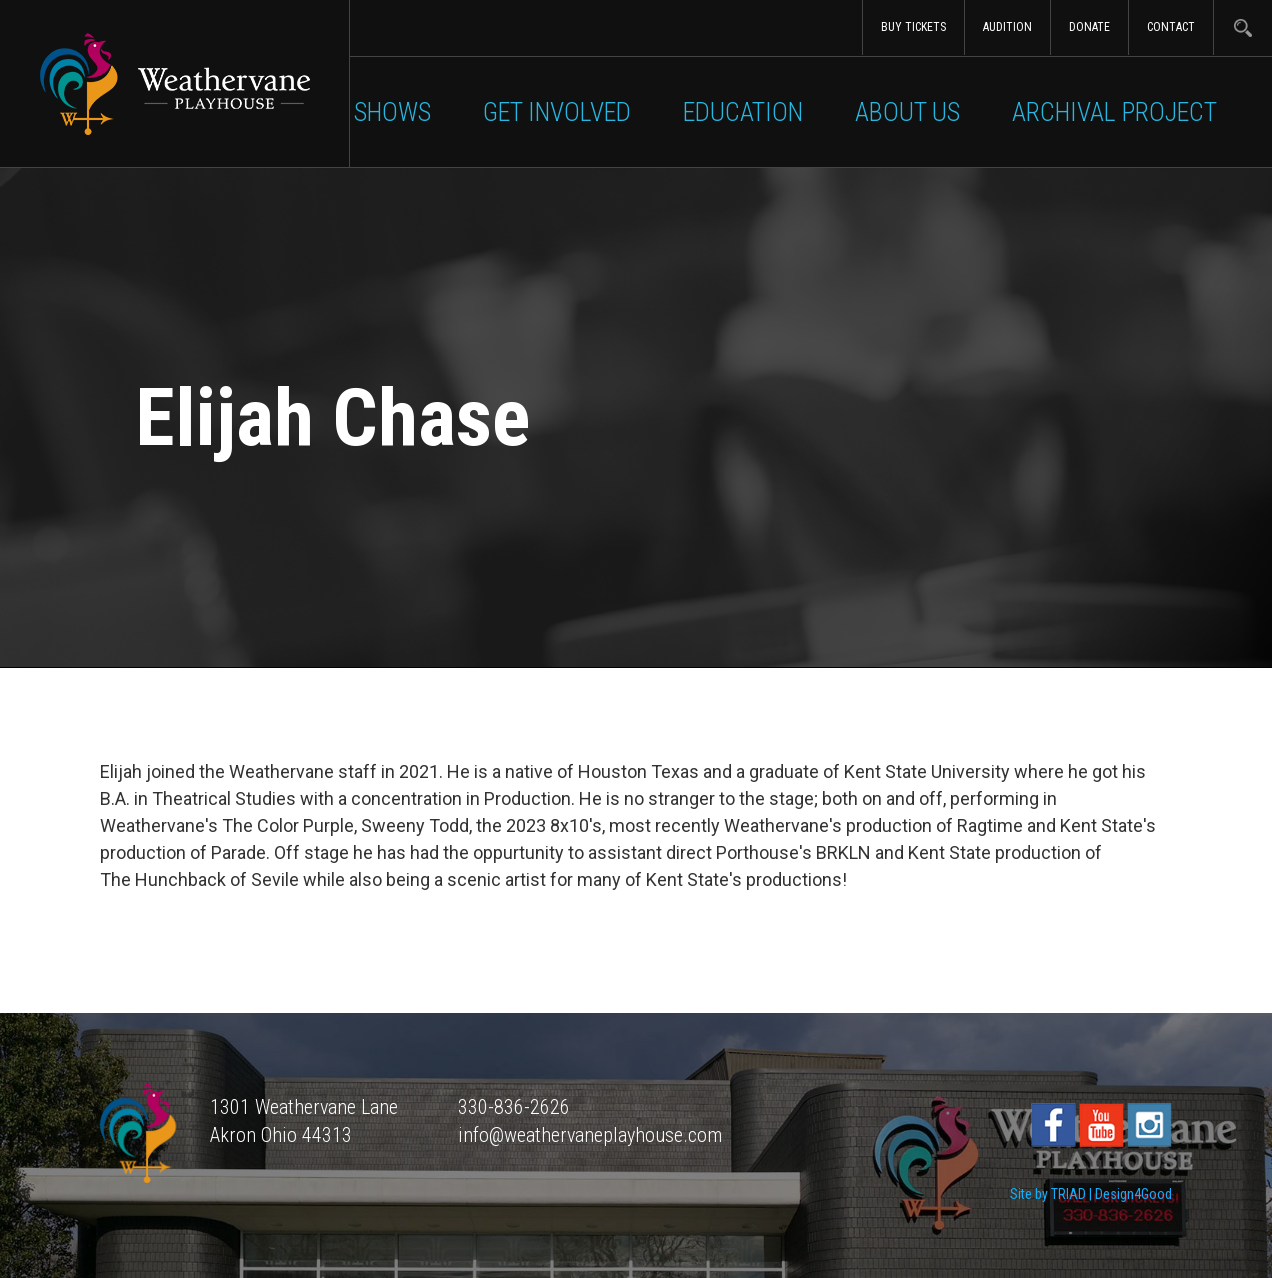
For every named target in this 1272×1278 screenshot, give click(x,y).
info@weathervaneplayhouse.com (590, 1135)
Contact (1171, 27)
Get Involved (557, 112)
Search (1242, 27)
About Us (907, 112)
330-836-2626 (514, 1107)
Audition (1007, 27)
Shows (392, 112)
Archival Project (1114, 112)
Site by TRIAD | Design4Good (1091, 1194)
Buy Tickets (913, 27)
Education (743, 112)
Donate (1089, 27)
